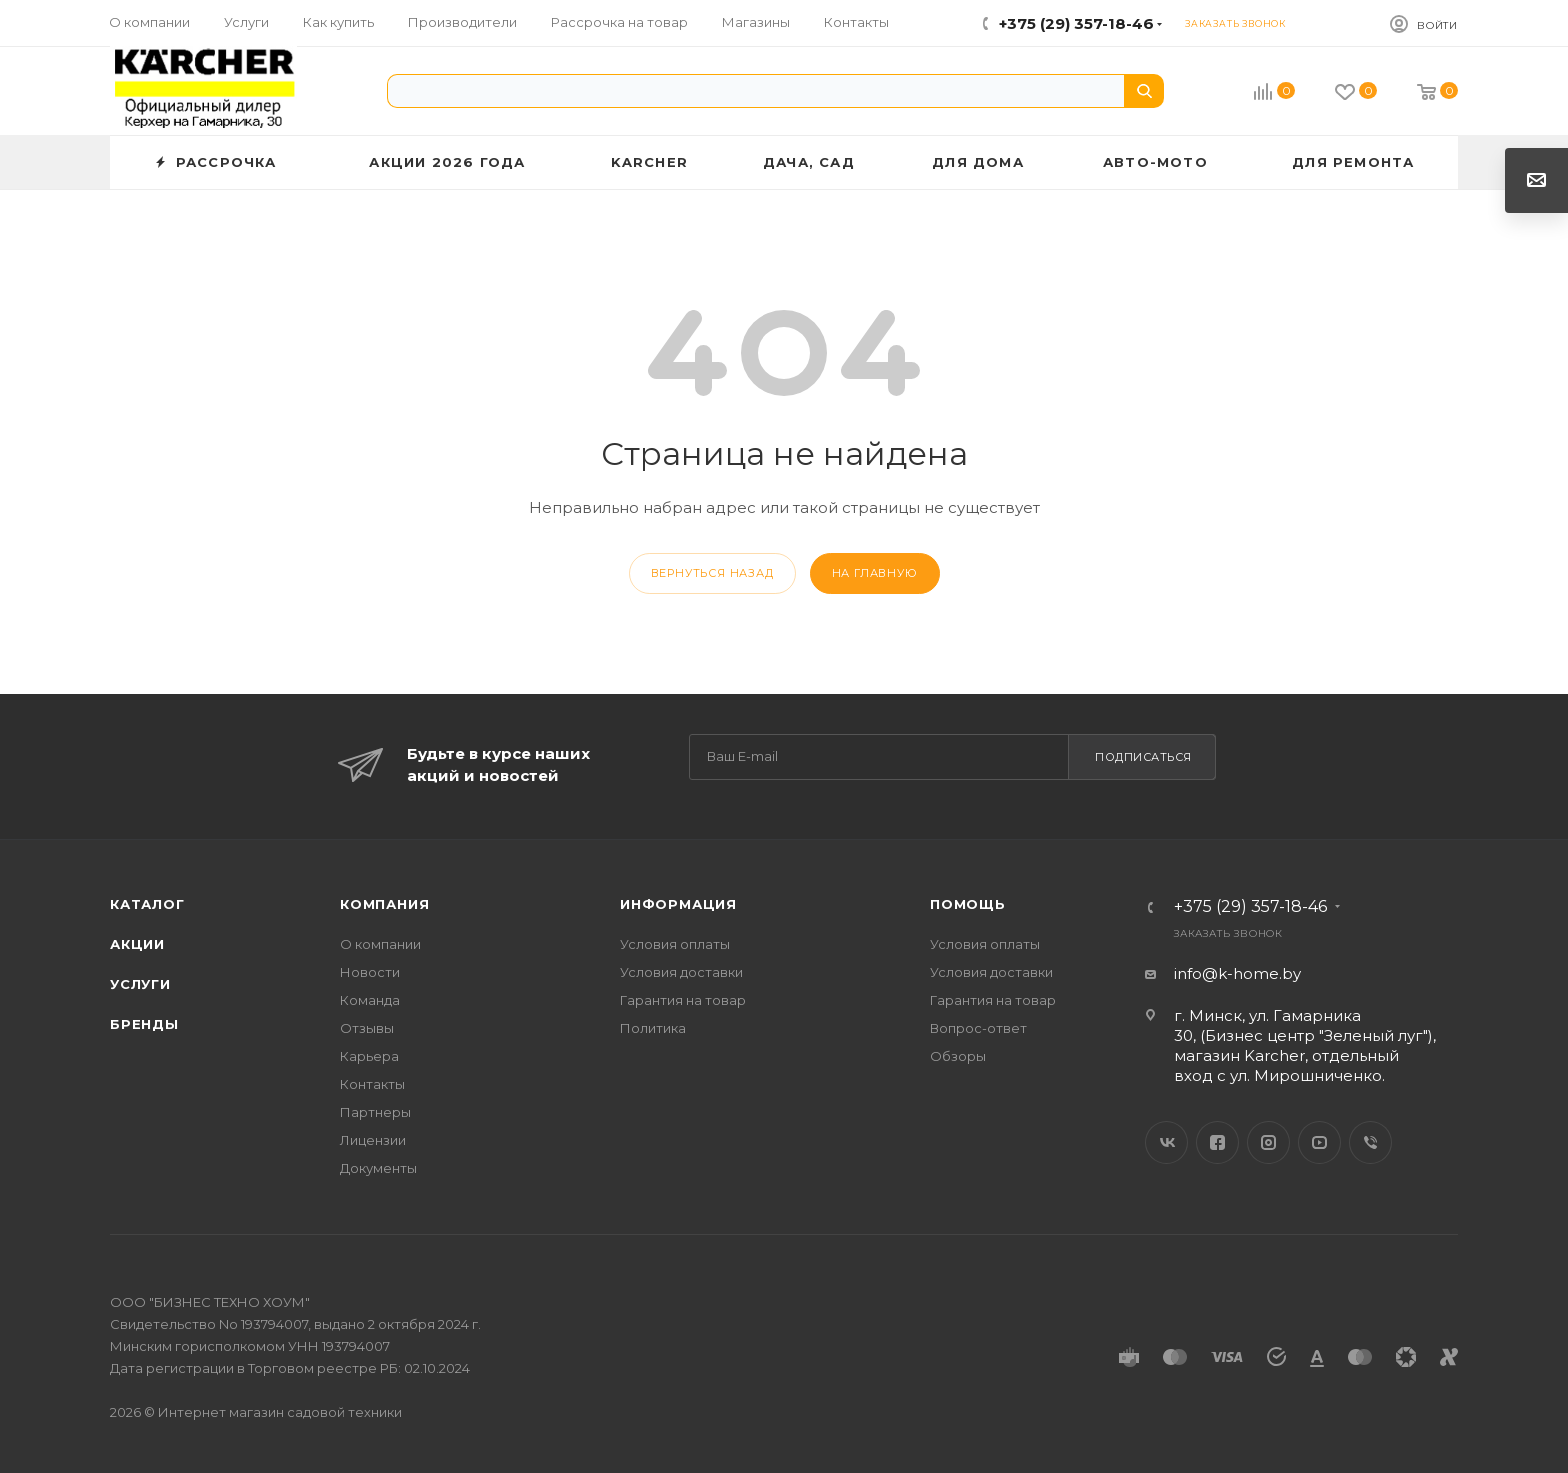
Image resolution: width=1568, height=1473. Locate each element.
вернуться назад (712, 573)
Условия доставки (681, 972)
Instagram (1268, 1142)
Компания (384, 904)
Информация (678, 904)
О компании (380, 944)
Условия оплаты (675, 944)
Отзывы (367, 1028)
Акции (137, 944)
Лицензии (373, 1140)
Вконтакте (1166, 1142)
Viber (1370, 1142)
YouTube (1319, 1142)
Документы (378, 1168)
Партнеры (375, 1112)
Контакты (372, 1084)
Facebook (1217, 1142)
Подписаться (1143, 757)
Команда (370, 1000)
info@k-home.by (1237, 973)
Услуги (140, 984)
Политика (653, 1028)
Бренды (144, 1024)
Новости (370, 972)
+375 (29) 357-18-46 (1076, 23)
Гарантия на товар (683, 1000)
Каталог (147, 904)
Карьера (369, 1056)
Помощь (968, 904)
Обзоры (958, 1056)
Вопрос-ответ (978, 1028)
